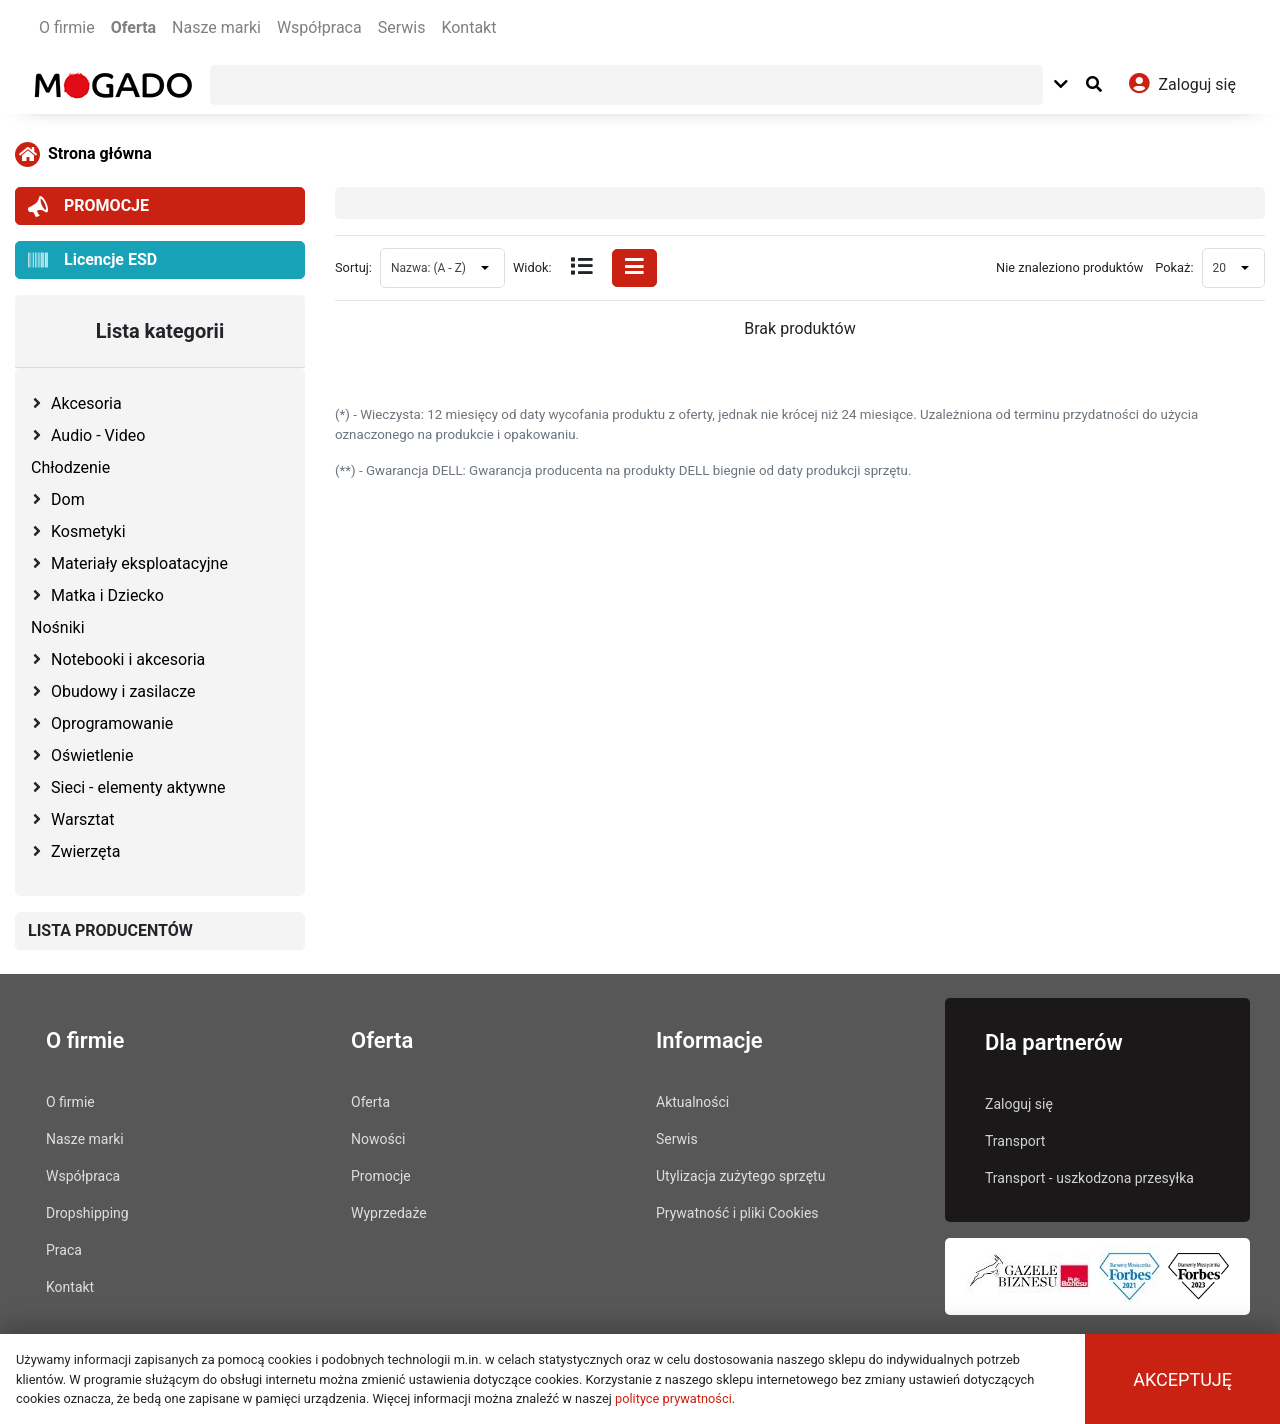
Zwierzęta (85, 851)
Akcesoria (86, 403)
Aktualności (692, 1102)
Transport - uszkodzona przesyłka (1089, 1178)
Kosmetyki (88, 531)
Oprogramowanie (112, 723)
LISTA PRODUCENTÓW (110, 930)
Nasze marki (216, 27)
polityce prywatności (673, 1398)
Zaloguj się (1019, 1104)
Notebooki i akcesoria (128, 659)
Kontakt (468, 27)
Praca (64, 1250)
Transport (1015, 1141)
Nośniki (58, 627)
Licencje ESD (92, 260)
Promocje (381, 1176)
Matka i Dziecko (107, 595)
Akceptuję (1182, 1379)
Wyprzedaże (389, 1213)
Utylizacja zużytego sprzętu (740, 1176)
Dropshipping (87, 1213)
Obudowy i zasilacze (123, 691)
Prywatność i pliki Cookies (737, 1213)
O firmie (67, 27)
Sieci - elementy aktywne (138, 787)
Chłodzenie (70, 467)
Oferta (133, 27)
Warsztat (82, 819)
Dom (68, 499)
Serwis (402, 27)
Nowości (378, 1139)
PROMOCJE (88, 206)
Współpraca (319, 27)
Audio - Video (98, 435)
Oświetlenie (92, 755)
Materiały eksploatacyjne (139, 563)
